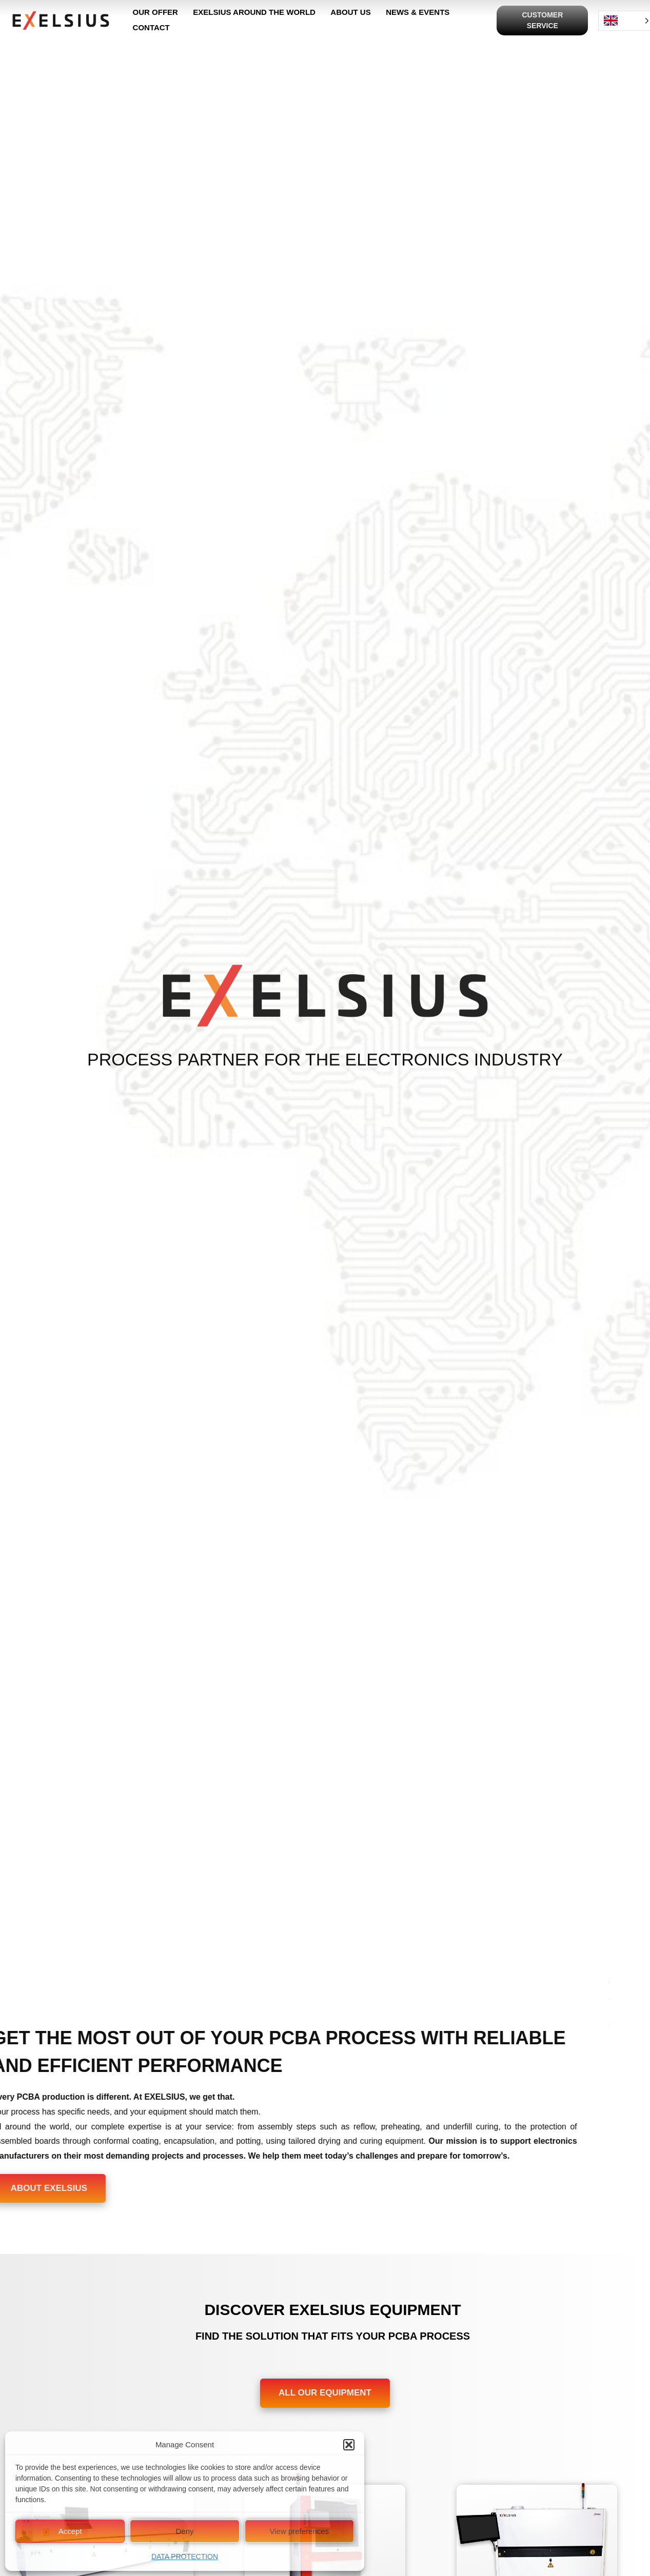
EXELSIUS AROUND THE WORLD (253, 12)
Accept (70, 2531)
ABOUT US (350, 12)
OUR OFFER (155, 12)
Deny (184, 2531)
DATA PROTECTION (184, 2556)
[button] (349, 2445)
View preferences (299, 2531)
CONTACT (150, 28)
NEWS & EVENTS (416, 12)
